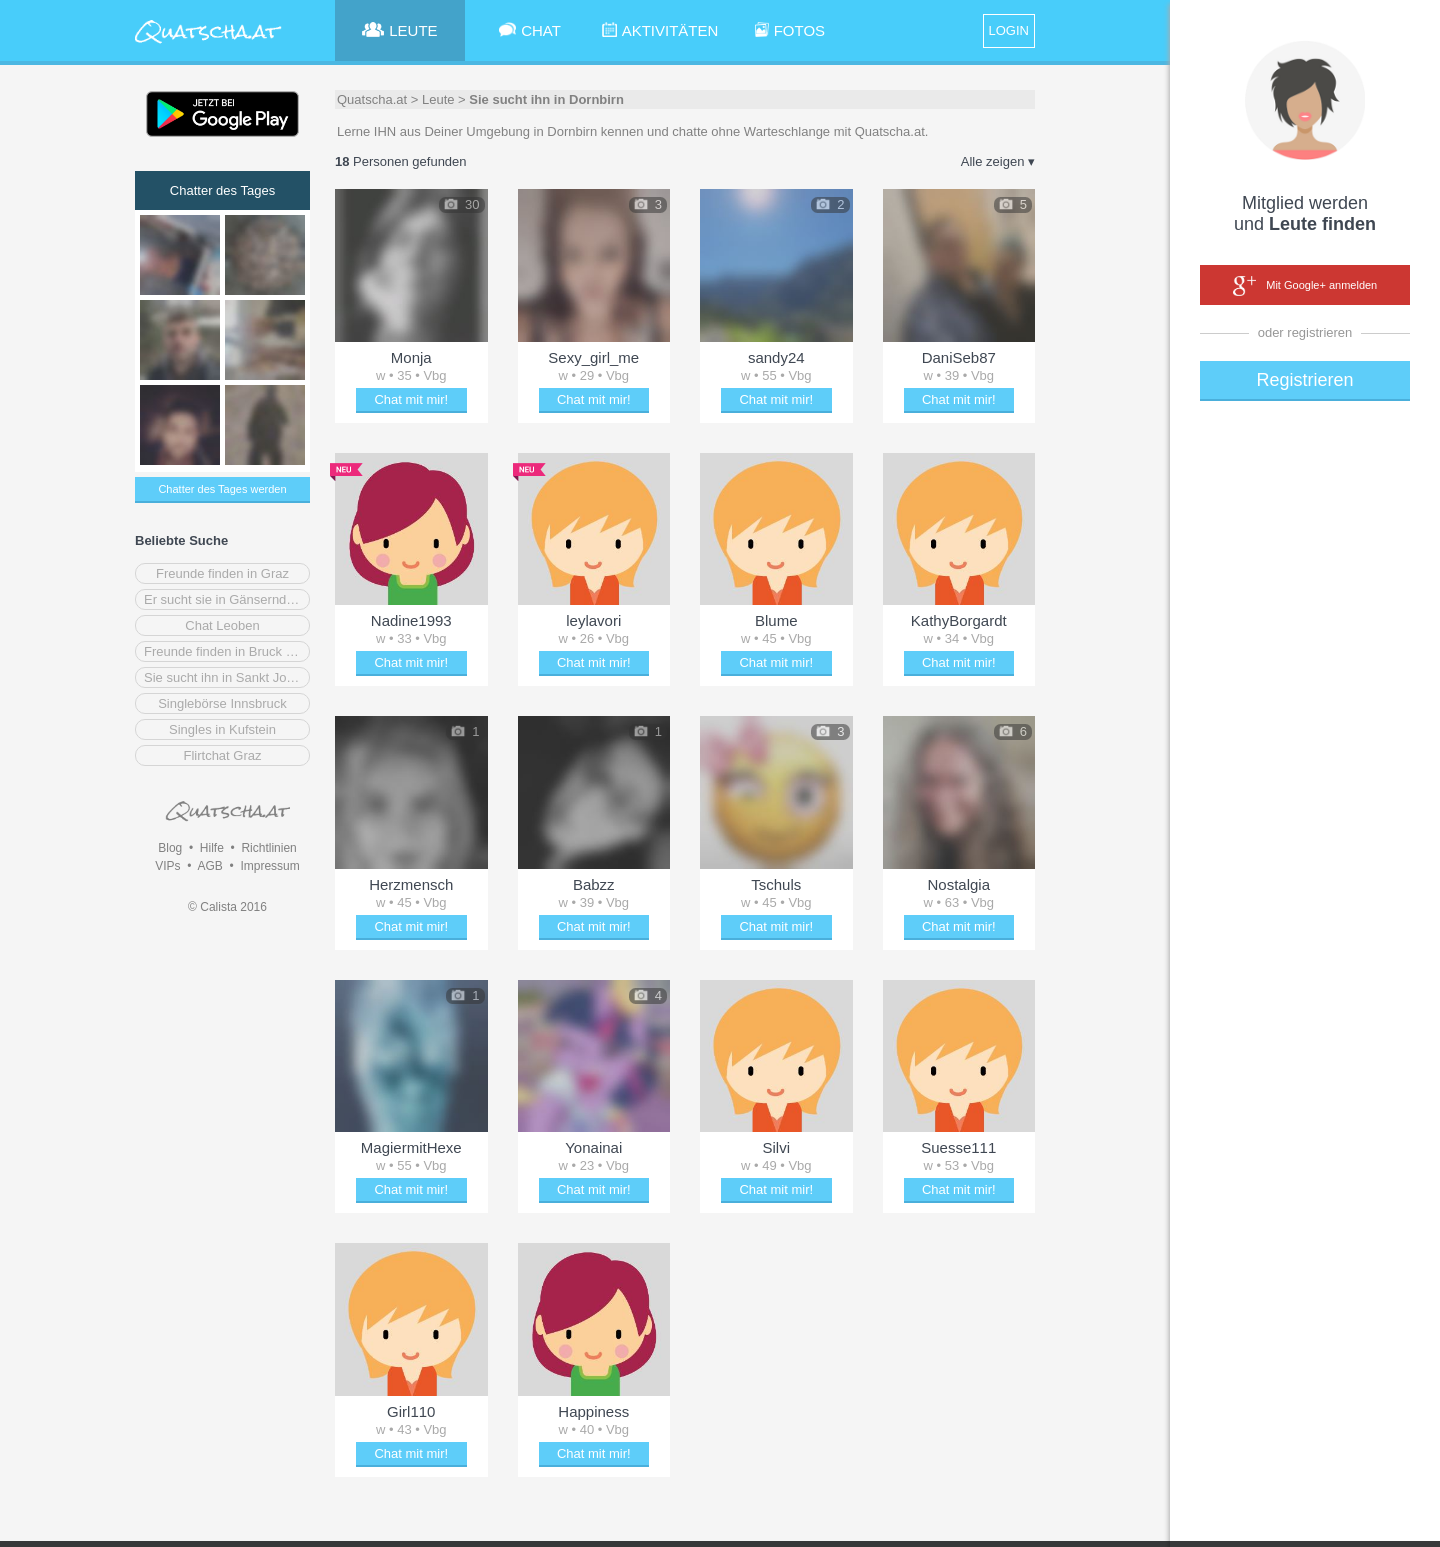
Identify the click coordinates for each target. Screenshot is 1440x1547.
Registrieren (1304, 380)
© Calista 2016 (227, 907)
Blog (170, 848)
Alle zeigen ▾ (998, 161)
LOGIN (1009, 30)
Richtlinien (268, 848)
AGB (209, 866)
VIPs (167, 866)
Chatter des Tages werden (222, 489)
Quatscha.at (372, 99)
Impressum (269, 866)
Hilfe (212, 848)
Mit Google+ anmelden (1305, 286)
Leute (438, 99)
